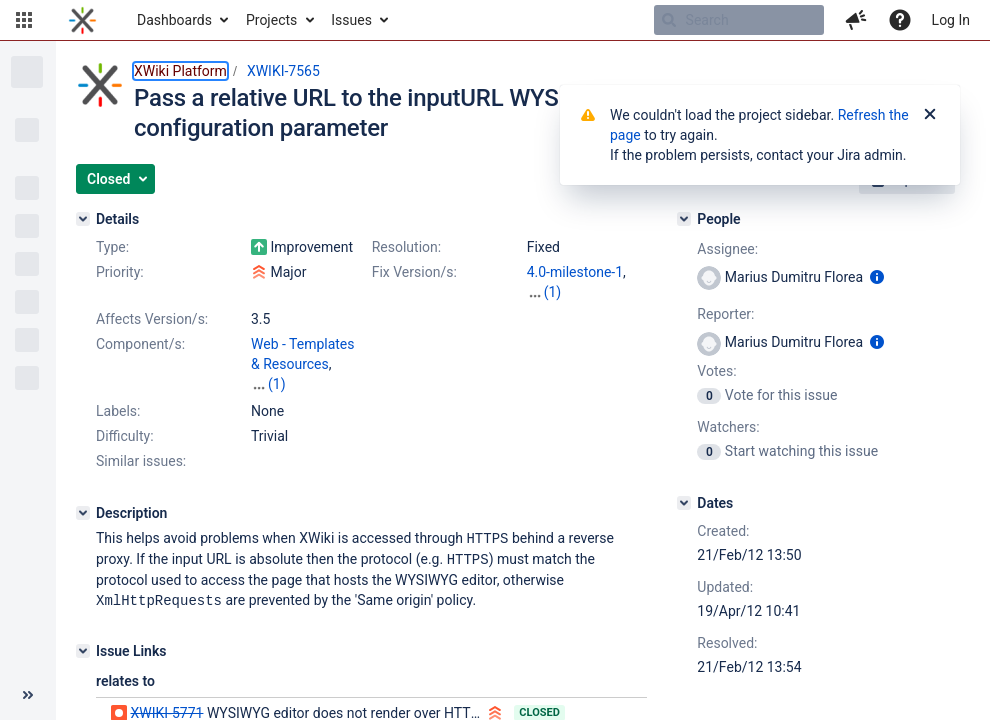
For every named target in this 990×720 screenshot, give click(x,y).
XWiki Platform (180, 71)
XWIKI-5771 (166, 710)
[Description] (83, 513)
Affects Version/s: (152, 319)
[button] (24, 20)
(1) (553, 292)
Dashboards (174, 20)
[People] (684, 219)
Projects (271, 20)
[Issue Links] (83, 648)
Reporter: (725, 314)
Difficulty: (125, 436)
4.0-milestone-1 (575, 272)
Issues (351, 20)
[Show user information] (877, 277)
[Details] (83, 219)
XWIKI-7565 (283, 71)
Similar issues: (141, 461)
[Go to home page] (82, 20)
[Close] (930, 115)
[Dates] (684, 503)
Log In (951, 20)
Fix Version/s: (414, 272)
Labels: (118, 411)
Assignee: (727, 249)
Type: (112, 247)
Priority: (120, 272)
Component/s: (140, 344)
